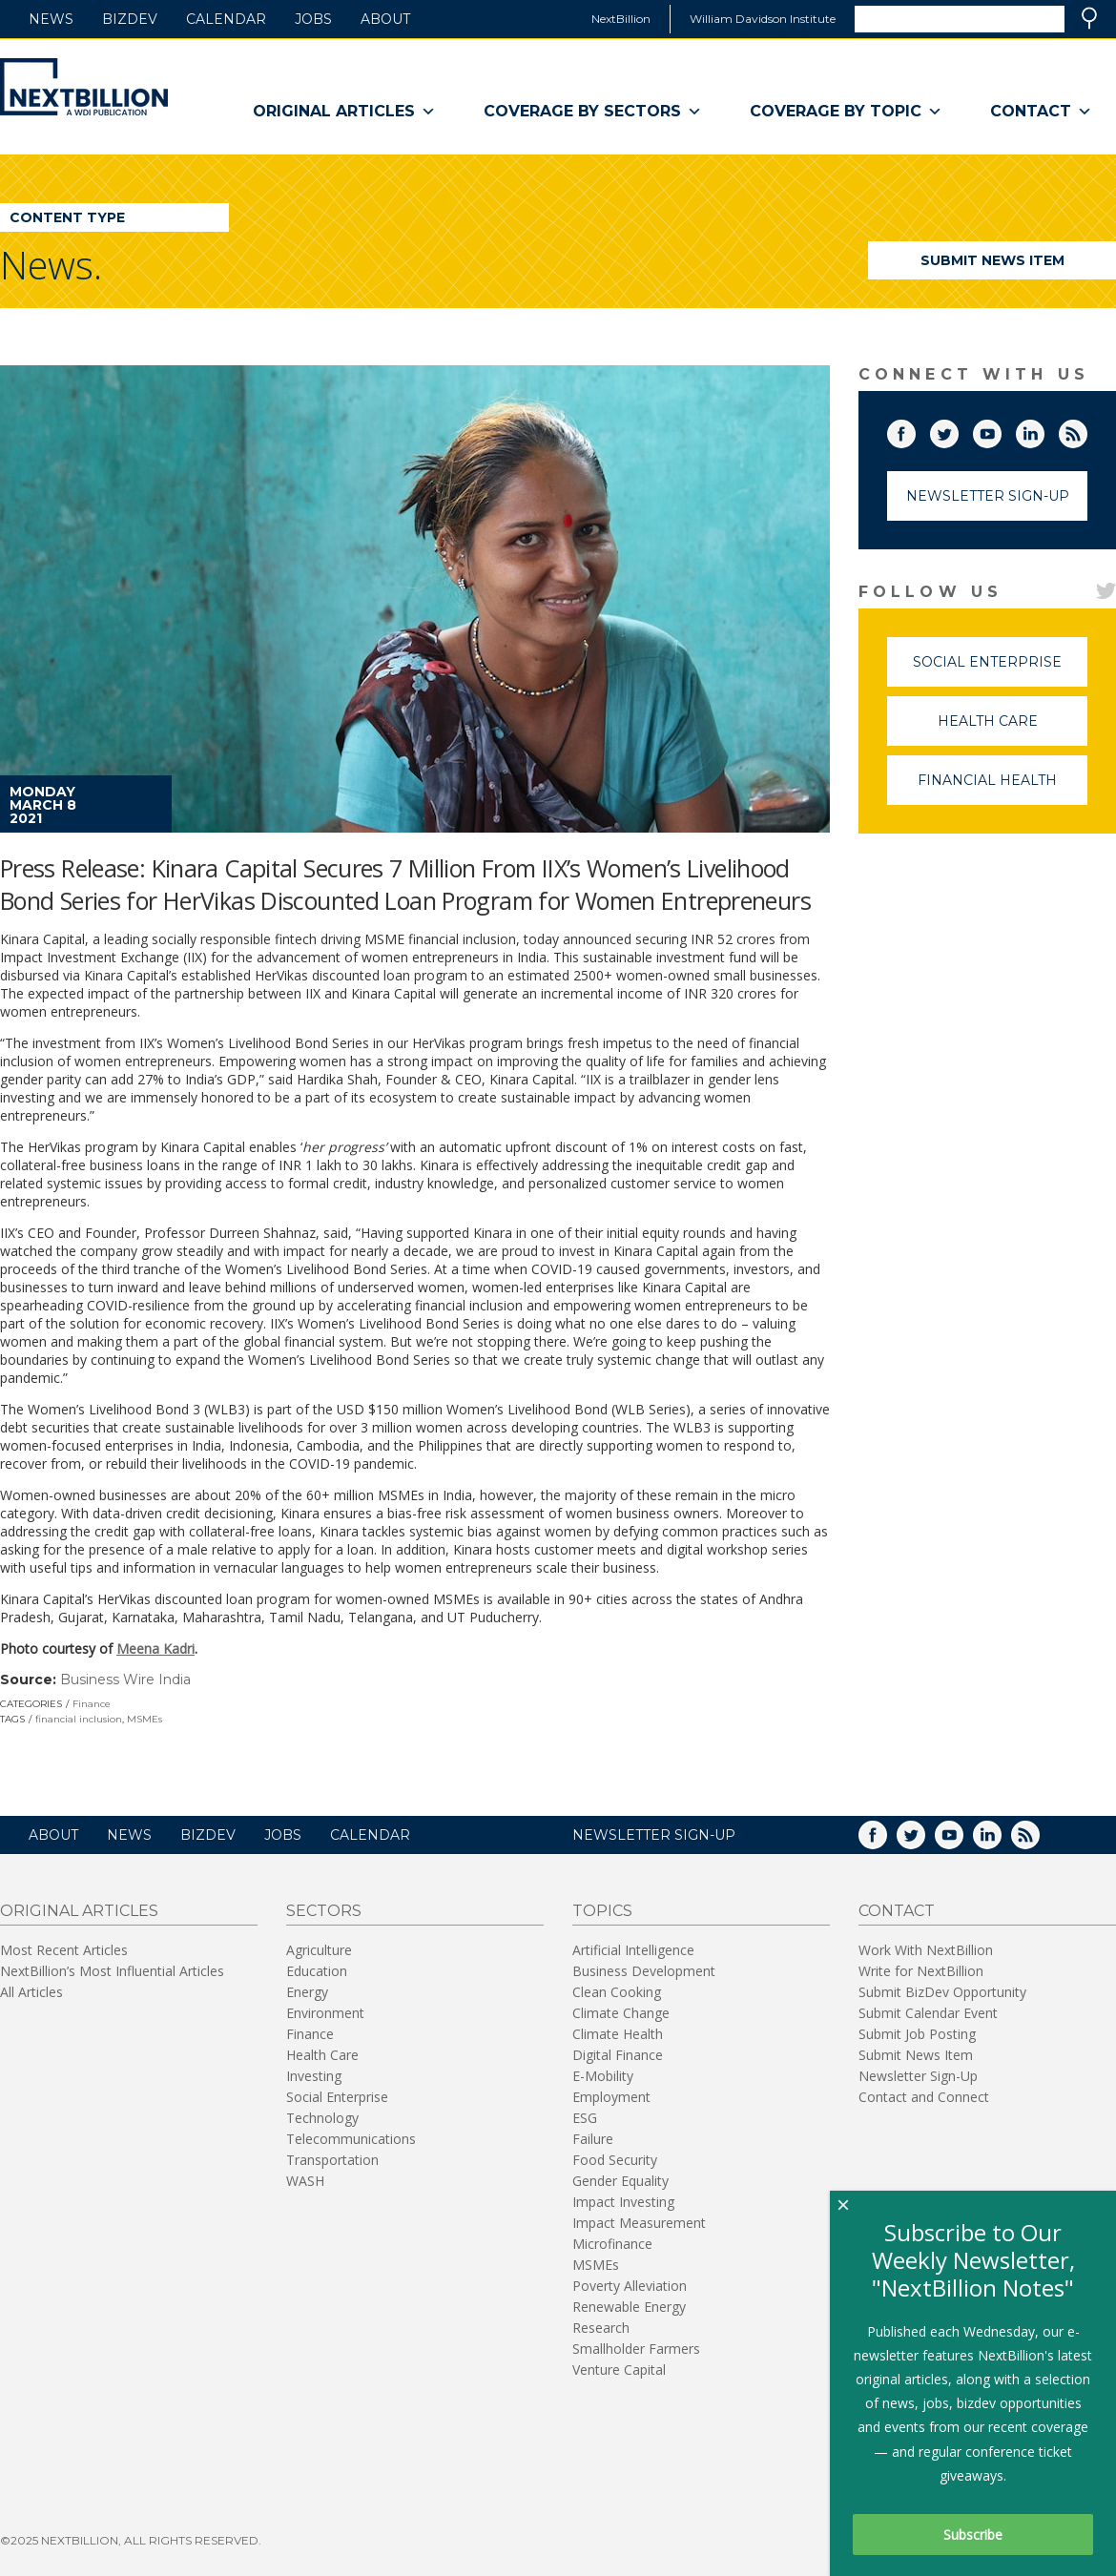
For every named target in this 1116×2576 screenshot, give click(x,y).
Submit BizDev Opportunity (942, 1992)
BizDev (129, 19)
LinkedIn (1043, 430)
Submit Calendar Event (928, 2013)
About (385, 19)
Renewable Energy (629, 2307)
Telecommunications (351, 2139)
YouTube (1001, 430)
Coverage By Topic (846, 111)
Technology (322, 2118)
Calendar (226, 19)
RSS (1086, 430)
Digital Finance (617, 2055)
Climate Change (621, 2013)
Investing (313, 2076)
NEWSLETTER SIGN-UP (653, 1835)
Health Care (1013, 729)
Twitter (958, 430)
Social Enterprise (1000, 670)
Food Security (614, 2160)
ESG (584, 2118)
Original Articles (344, 111)
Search (1089, 18)
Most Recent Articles (64, 1950)
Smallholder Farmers (636, 2348)
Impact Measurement (639, 2223)
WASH (305, 2181)
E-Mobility (602, 2076)
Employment (611, 2097)
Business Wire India (125, 1679)
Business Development (643, 1971)
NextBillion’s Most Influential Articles (112, 1971)
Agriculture (319, 1950)
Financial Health (1002, 788)
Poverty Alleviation (629, 2286)
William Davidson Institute (763, 18)
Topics (602, 1911)
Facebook (915, 430)
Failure (592, 2139)
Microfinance (612, 2244)
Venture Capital (619, 2369)
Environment (325, 2013)
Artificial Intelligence (633, 1950)
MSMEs (144, 1719)
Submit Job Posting (917, 2034)
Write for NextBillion (920, 1971)
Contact (1041, 111)
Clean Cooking (616, 1992)
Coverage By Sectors (593, 111)
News (51, 19)
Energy (307, 1992)
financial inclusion (78, 1719)
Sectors (324, 1911)
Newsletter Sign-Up (987, 496)
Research (601, 2327)
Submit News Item (992, 260)
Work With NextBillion (925, 1950)
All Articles (31, 1992)
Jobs (313, 19)
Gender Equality (620, 2181)
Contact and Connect (923, 2097)
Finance (91, 1704)
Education (316, 1971)
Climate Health (617, 2034)
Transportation (332, 2160)
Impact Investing (623, 2202)
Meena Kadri (155, 1648)
